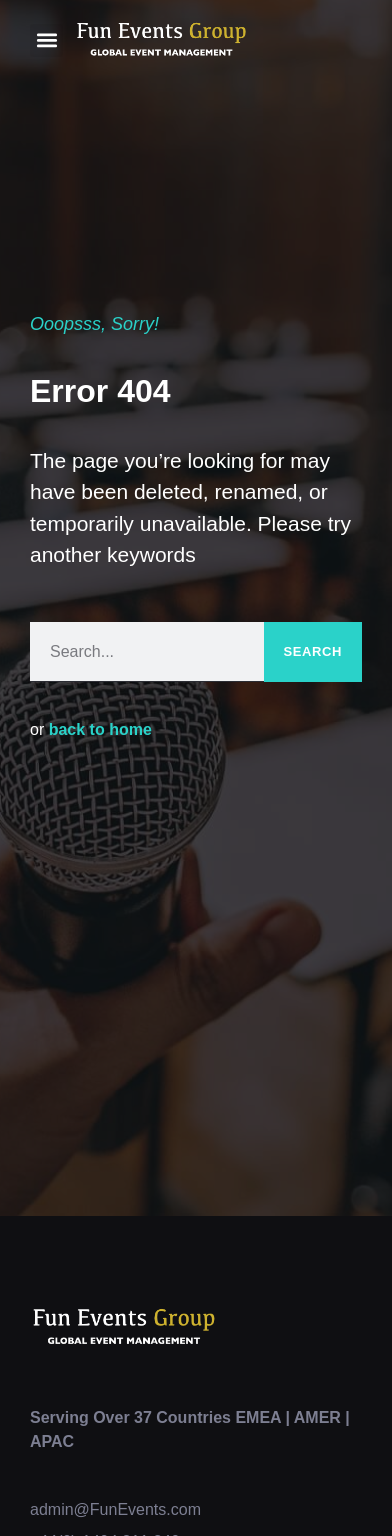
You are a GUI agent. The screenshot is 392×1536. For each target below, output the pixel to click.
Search (313, 651)
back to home (100, 729)
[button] (46, 40)
